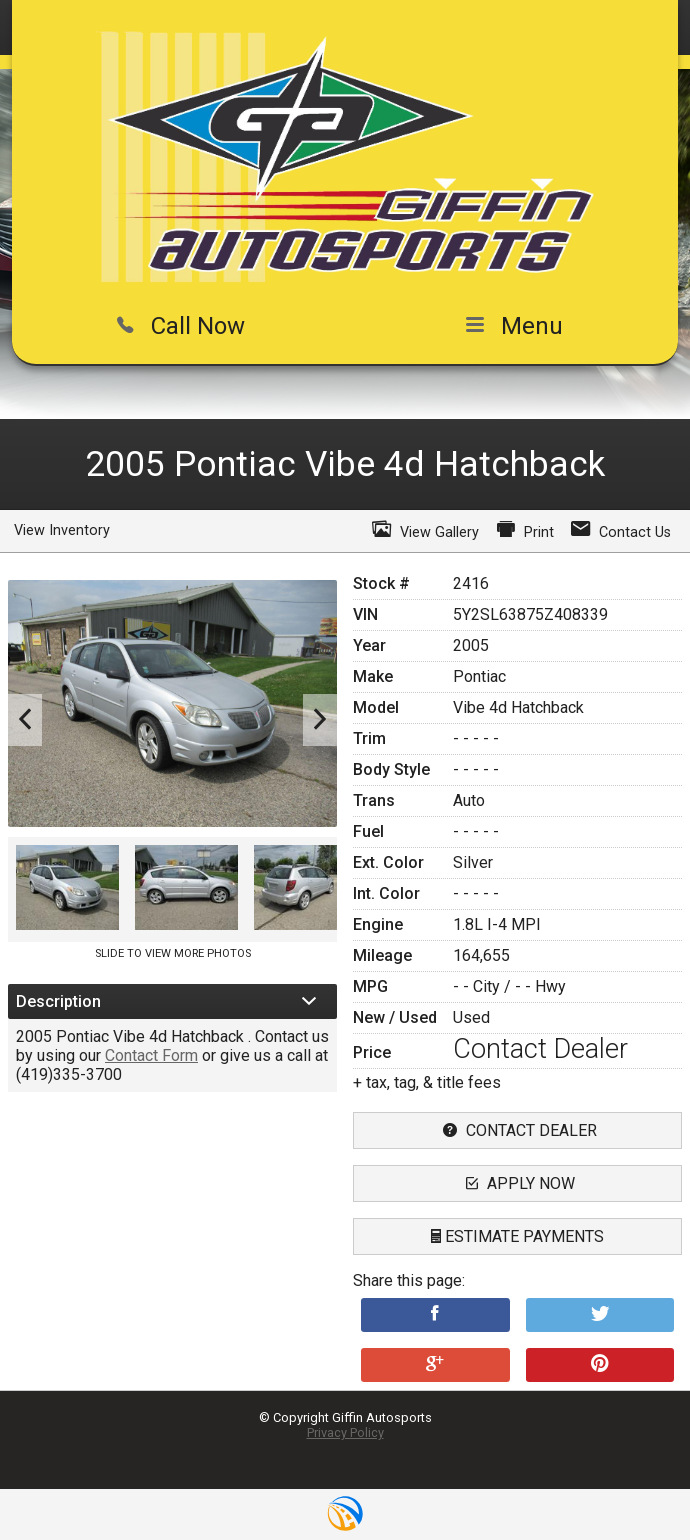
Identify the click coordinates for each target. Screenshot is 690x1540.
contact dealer (517, 1130)
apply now (518, 1183)
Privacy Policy (345, 1432)
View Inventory (62, 530)
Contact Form (151, 1055)
